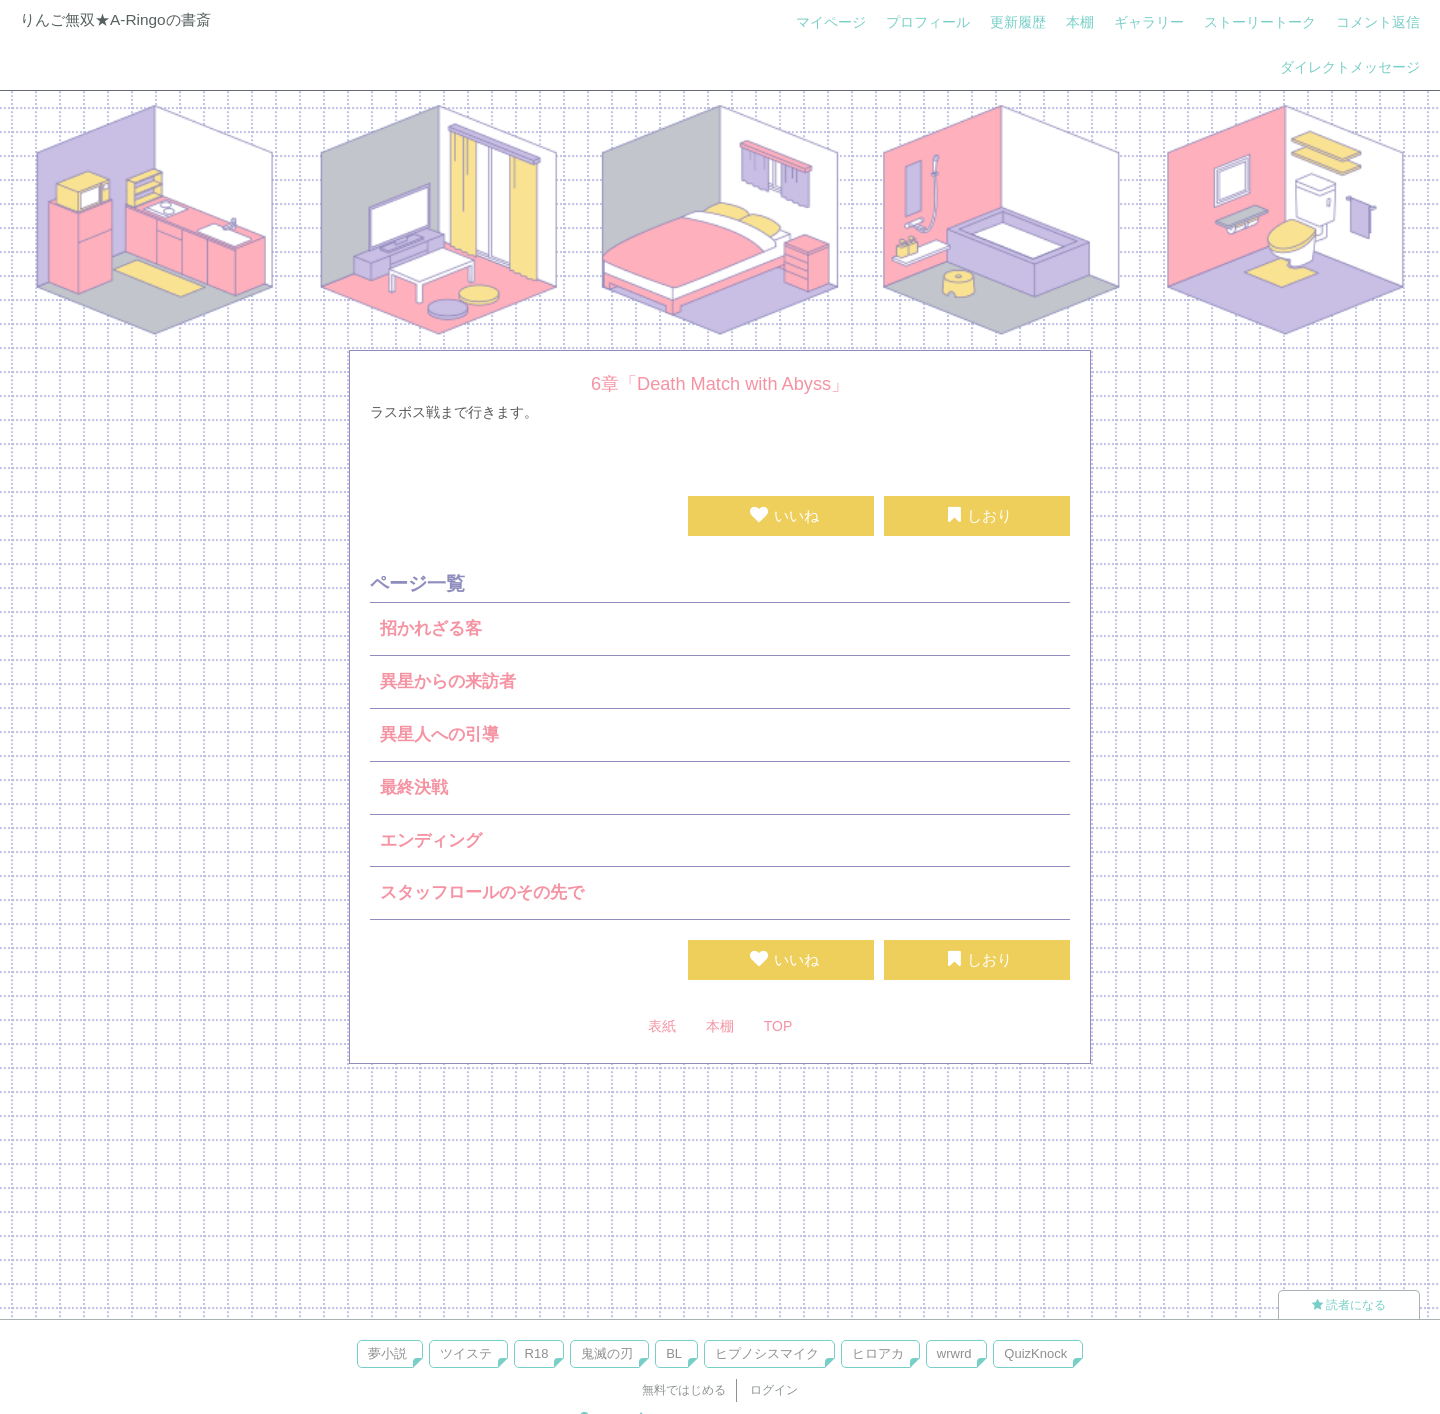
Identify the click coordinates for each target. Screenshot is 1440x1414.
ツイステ (466, 1353)
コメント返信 (1378, 22)
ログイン (774, 1390)
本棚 (1080, 22)
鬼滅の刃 (607, 1353)
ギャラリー (1149, 22)
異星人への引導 (439, 734)
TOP (778, 1026)
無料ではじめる (684, 1390)
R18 (537, 1353)
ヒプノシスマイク (767, 1353)
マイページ (831, 22)
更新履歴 (1018, 22)
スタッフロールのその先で (482, 892)
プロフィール (928, 22)
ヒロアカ (878, 1353)
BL (674, 1353)
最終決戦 (414, 787)
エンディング (431, 840)
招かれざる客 (431, 628)
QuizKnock (1035, 1353)
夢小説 (387, 1353)
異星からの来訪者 (448, 681)
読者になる (1349, 1305)
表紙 (662, 1026)
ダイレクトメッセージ (1350, 67)
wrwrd (954, 1353)
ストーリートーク (1260, 22)
